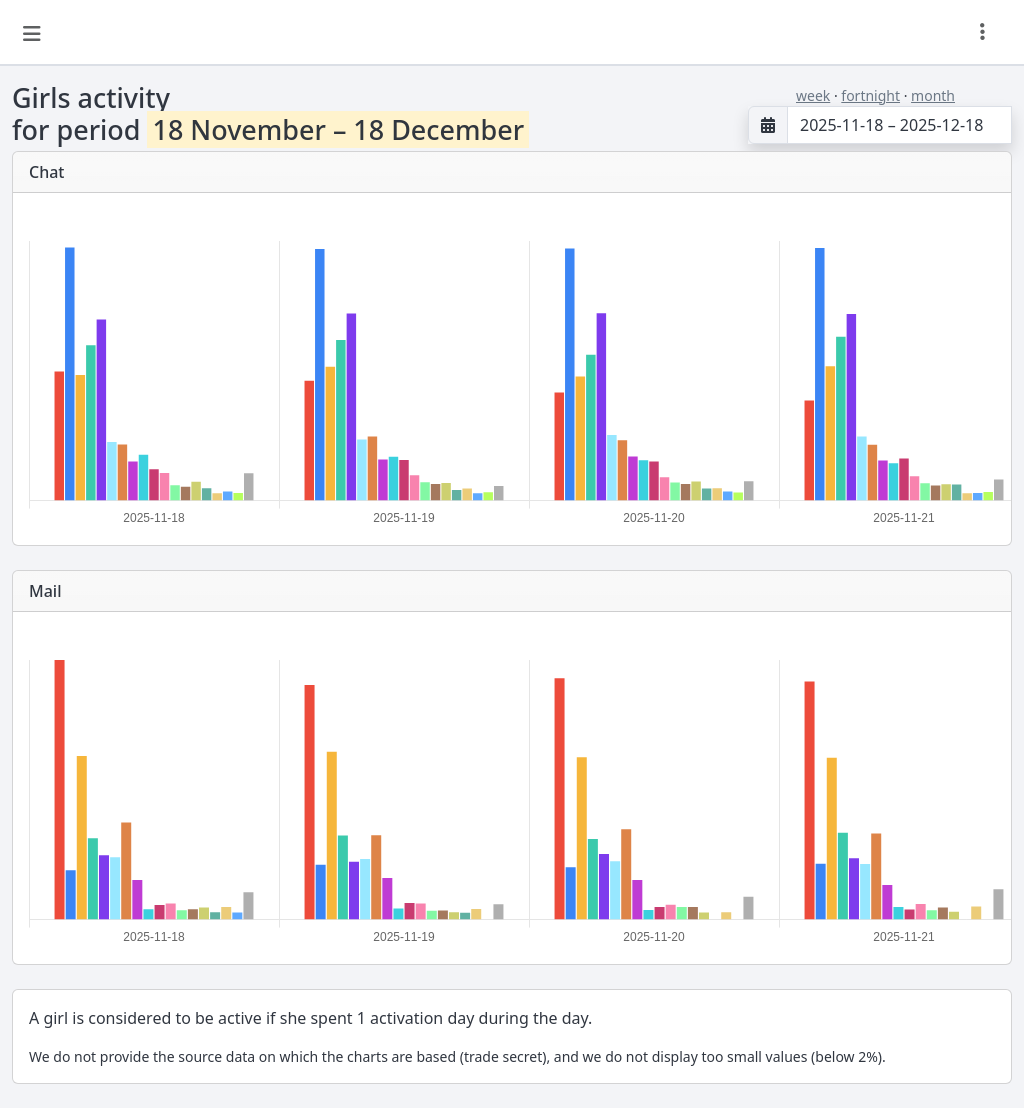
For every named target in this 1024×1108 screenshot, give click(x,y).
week (813, 95)
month (933, 95)
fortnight (870, 95)
